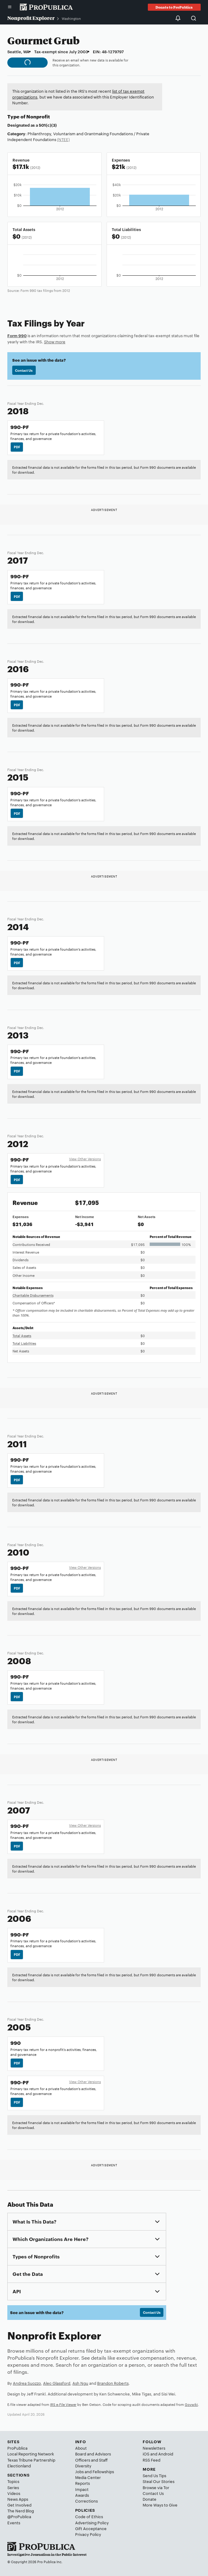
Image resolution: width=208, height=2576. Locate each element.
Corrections (86, 2500)
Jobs (79, 2471)
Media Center (88, 2477)
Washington (71, 18)
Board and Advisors (93, 2453)
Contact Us (24, 370)
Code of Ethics (89, 2516)
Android (165, 2453)
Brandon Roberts (113, 2383)
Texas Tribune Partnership (31, 2459)
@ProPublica (19, 2516)
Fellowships (103, 2471)
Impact (82, 2489)
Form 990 (17, 335)
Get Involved (19, 2504)
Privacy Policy (88, 2534)
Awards (82, 2495)
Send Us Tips (154, 2475)
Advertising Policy (92, 2522)
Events (13, 2522)
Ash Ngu (80, 2383)
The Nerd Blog (20, 2510)
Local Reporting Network (30, 2453)
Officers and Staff (91, 2459)
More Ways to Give (160, 2504)
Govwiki (191, 2404)
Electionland (19, 2465)
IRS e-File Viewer (63, 2404)
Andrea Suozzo (27, 2383)
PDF (17, 447)
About (81, 2448)
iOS (146, 2453)
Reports (82, 2483)
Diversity (83, 2465)
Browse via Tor (156, 2487)
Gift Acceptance (91, 2528)
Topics (13, 2481)
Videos (13, 2493)
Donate (149, 2499)
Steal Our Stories (158, 2481)
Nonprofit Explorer (31, 17)
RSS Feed (151, 2459)
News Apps (17, 2499)
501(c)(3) (48, 125)
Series (13, 2487)
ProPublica (17, 2448)
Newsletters (154, 2448)
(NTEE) (63, 139)
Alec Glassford (56, 2383)
